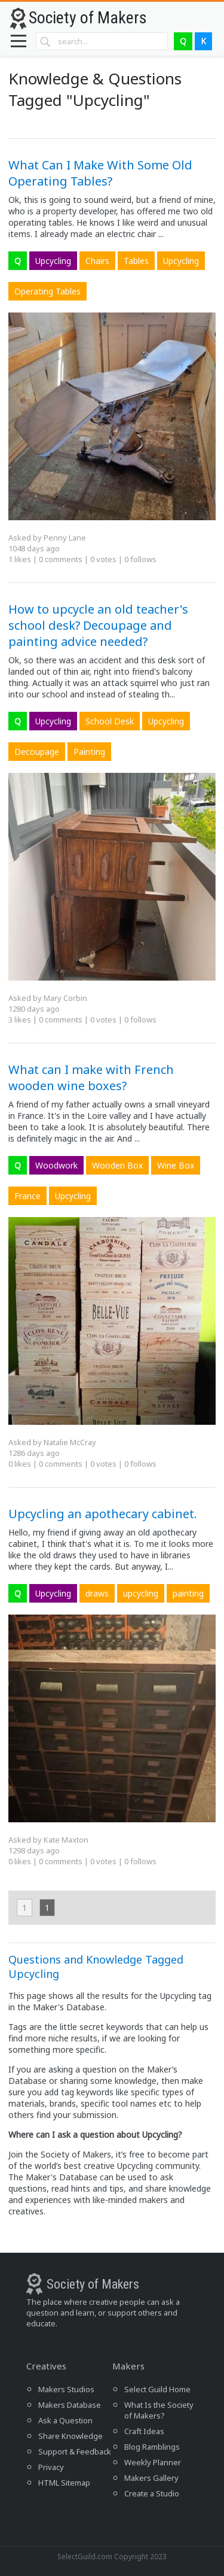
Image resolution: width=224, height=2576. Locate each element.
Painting (89, 751)
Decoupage (36, 751)
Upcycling (53, 260)
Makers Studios (66, 2389)
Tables (136, 260)
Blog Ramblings (152, 2446)
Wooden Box (117, 1165)
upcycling (140, 1593)
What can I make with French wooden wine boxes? (91, 1077)
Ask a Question (65, 2420)
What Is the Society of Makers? (159, 2410)
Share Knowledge (70, 2436)
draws (97, 1593)
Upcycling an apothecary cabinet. (102, 1514)
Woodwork (56, 1165)
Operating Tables (47, 291)
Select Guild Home (157, 2389)
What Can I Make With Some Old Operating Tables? (100, 173)
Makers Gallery (151, 2477)
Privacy (51, 2467)
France (27, 1195)
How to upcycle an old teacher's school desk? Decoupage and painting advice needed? (98, 625)
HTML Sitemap (64, 2482)
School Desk (109, 721)
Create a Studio (151, 2493)
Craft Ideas (144, 2431)
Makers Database (69, 2404)
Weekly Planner (152, 2462)
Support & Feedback (74, 2451)
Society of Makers (88, 18)
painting (188, 1593)
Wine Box (175, 1165)
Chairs (97, 260)
